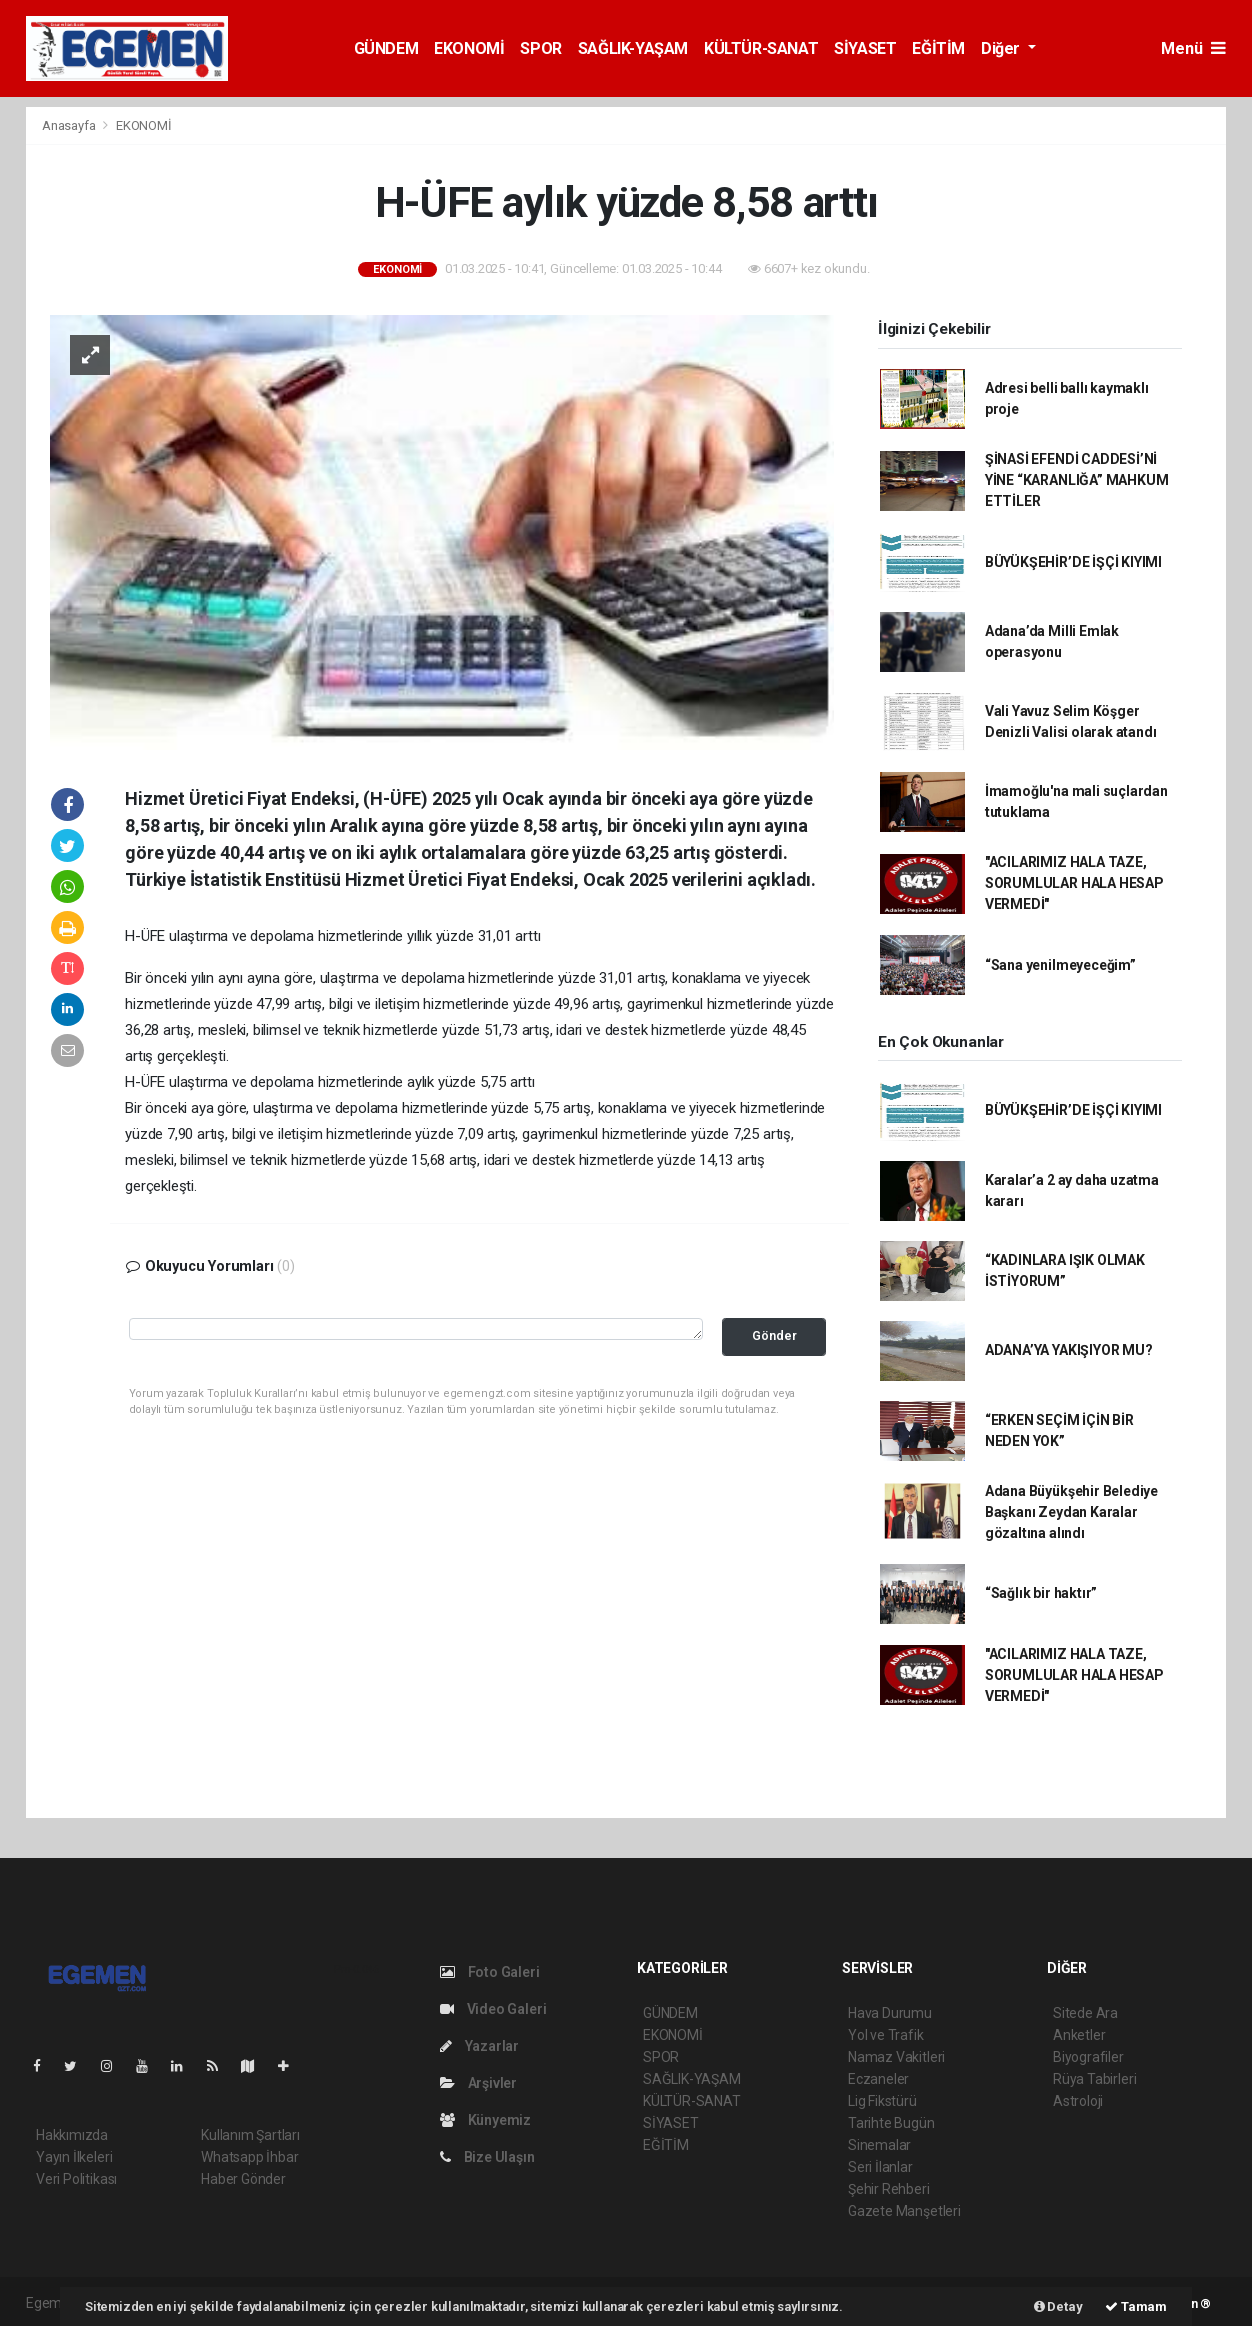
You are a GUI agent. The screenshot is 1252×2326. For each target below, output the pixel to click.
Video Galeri (493, 2009)
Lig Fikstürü (882, 2101)
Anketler (1079, 2035)
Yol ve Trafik (886, 2035)
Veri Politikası (76, 2179)
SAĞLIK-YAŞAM (633, 48)
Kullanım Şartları (250, 2135)
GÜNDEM (386, 48)
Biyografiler (1088, 2057)
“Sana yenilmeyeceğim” (1060, 965)
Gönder (774, 1335)
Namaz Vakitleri (896, 2057)
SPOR (540, 48)
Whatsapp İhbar (249, 2157)
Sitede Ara (1085, 2013)
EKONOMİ (469, 48)
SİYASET (865, 48)
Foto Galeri (490, 1972)
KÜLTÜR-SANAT (761, 48)
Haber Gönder (243, 2179)
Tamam (1136, 2306)
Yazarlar (479, 2046)
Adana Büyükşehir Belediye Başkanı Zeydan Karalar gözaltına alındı (1071, 1512)
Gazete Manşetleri (904, 2211)
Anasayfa (70, 125)
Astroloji (1078, 2101)
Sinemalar (879, 2145)
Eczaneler (878, 2079)
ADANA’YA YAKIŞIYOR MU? (1069, 1350)
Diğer (1002, 48)
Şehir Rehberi (889, 2189)
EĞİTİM (938, 48)
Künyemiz (485, 2120)
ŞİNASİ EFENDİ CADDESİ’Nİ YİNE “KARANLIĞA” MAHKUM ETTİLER (1077, 480)
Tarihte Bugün (891, 2123)
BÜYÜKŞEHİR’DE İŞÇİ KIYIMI (1073, 562)
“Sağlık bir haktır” (1041, 1593)
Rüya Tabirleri (1094, 2079)
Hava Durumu (890, 2013)
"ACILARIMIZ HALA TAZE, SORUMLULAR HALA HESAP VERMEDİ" (1074, 883)
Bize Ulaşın (487, 2157)
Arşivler (478, 2083)
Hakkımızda (72, 2135)
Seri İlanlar (880, 2167)
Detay (1058, 2306)
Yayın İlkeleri (74, 2157)
